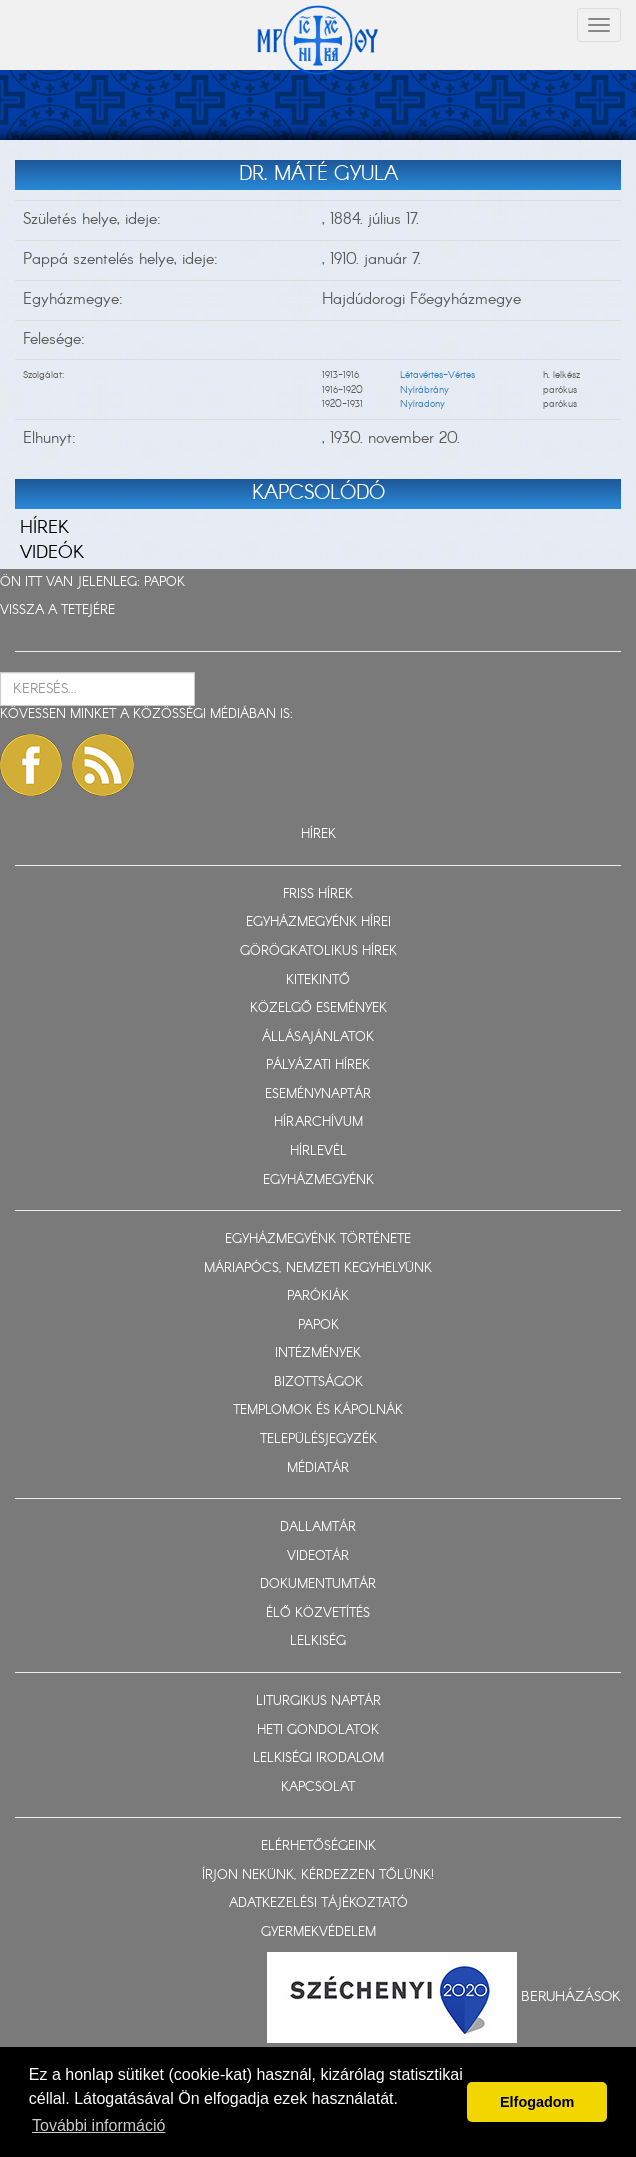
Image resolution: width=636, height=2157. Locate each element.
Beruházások (571, 1997)
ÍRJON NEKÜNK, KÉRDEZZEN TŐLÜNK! (318, 1875)
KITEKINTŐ (318, 980)
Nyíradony (422, 404)
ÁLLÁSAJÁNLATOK (318, 1037)
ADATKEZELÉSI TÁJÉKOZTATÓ (318, 1903)
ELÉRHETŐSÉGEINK (318, 1846)
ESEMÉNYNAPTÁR (318, 1094)
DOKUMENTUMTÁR (318, 1584)
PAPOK (164, 582)
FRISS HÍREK (318, 894)
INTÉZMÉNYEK (318, 1353)
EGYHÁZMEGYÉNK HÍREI (318, 922)
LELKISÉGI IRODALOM (318, 1758)
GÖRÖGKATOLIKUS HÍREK (318, 951)
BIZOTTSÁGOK (318, 1382)
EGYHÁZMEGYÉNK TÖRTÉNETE (318, 1239)
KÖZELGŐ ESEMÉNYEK (318, 1008)
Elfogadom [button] (537, 2102)
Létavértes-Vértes (437, 375)
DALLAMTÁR (318, 1527)
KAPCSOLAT (318, 1787)
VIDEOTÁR (318, 1556)
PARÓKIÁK (318, 1296)
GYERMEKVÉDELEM (318, 1932)
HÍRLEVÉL (318, 1151)
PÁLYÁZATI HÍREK (318, 1065)
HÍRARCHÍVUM (318, 1122)
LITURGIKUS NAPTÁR (318, 1701)
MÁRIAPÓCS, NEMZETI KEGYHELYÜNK (318, 1268)
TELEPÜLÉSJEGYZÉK (318, 1439)
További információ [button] (98, 2125)
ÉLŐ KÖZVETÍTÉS (318, 1613)
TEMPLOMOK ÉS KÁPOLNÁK (318, 1410)
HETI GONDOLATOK (318, 1730)
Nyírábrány (424, 390)
